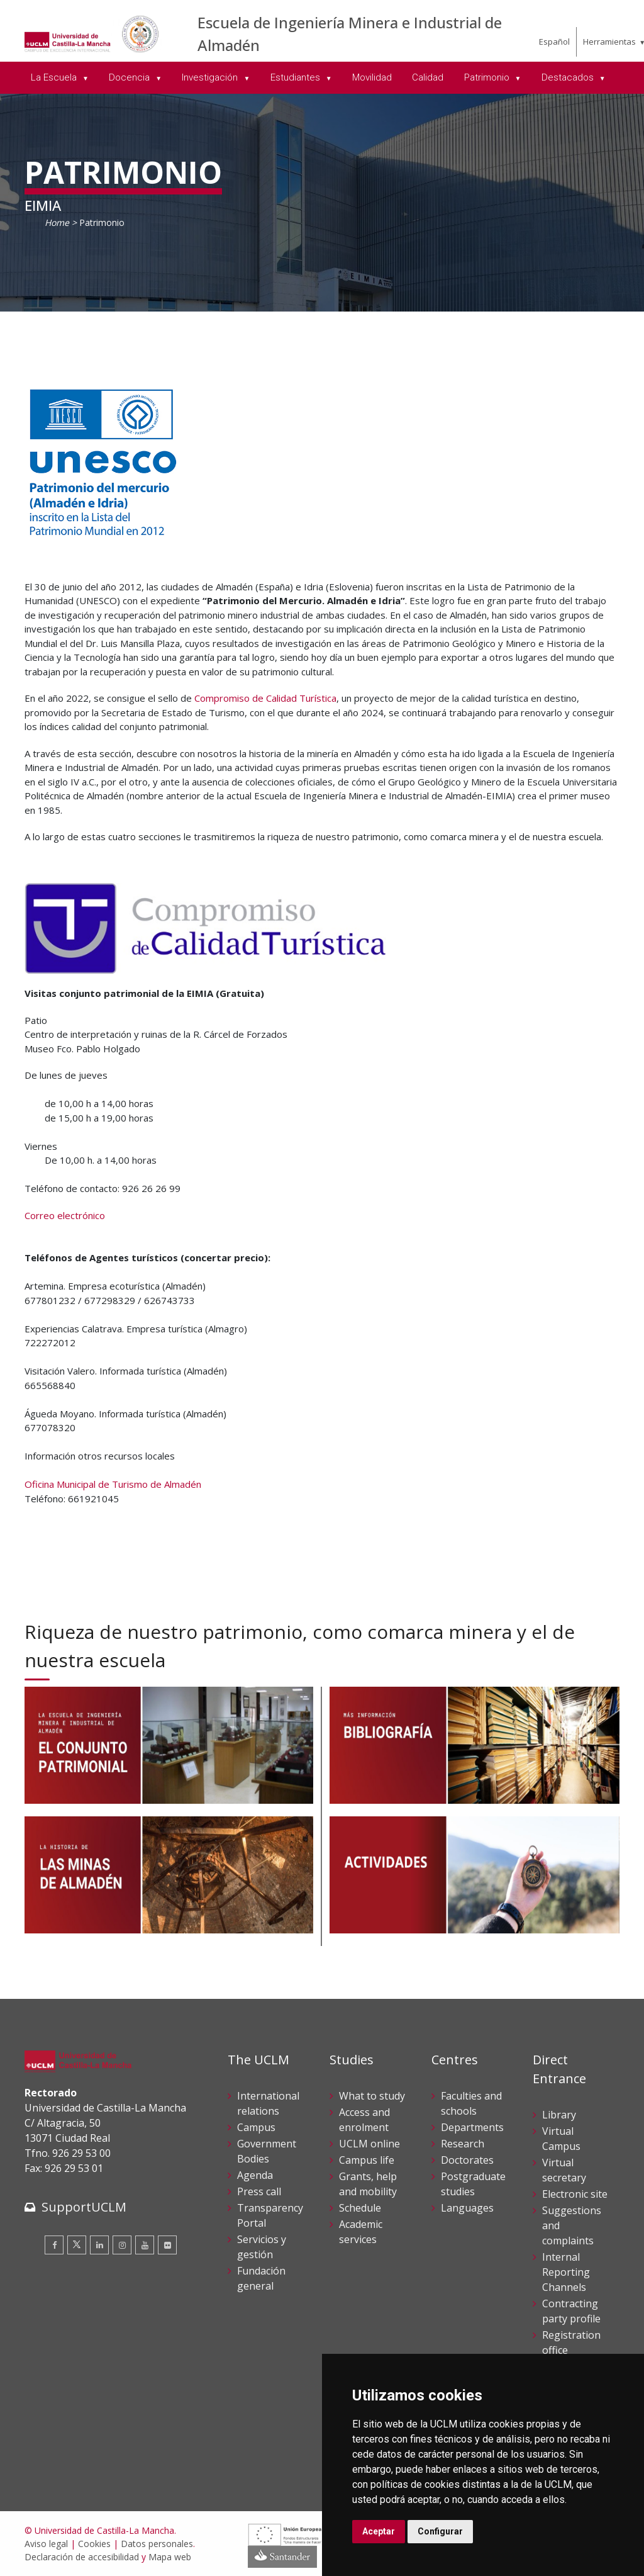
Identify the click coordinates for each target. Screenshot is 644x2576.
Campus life (366, 2160)
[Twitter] (76, 2245)
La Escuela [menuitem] (55, 77)
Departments (472, 2127)
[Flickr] (167, 2245)
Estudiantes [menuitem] (296, 77)
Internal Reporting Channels (566, 2272)
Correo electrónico (65, 1215)
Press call (259, 2191)
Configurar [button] (440, 2531)
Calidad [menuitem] (427, 77)
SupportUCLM (84, 2206)
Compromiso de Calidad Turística (265, 698)
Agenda (255, 2175)
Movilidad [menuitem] (372, 77)
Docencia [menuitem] (130, 77)
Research (462, 2144)
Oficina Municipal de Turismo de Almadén (113, 1484)
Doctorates (467, 2160)
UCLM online (369, 2144)
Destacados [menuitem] (568, 77)
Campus (256, 2127)
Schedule (360, 2208)
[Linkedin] (99, 2245)
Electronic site (575, 2194)
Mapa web (169, 2557)
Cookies (94, 2544)
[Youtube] (144, 2245)
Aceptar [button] (378, 2531)
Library (559, 2115)
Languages (467, 2208)
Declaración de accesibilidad (82, 2557)
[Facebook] (54, 2245)
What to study (372, 2096)
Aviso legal (46, 2544)
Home (57, 222)
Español (554, 41)
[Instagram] (122, 2245)
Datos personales (157, 2544)
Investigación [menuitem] (211, 77)
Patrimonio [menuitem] (488, 77)
